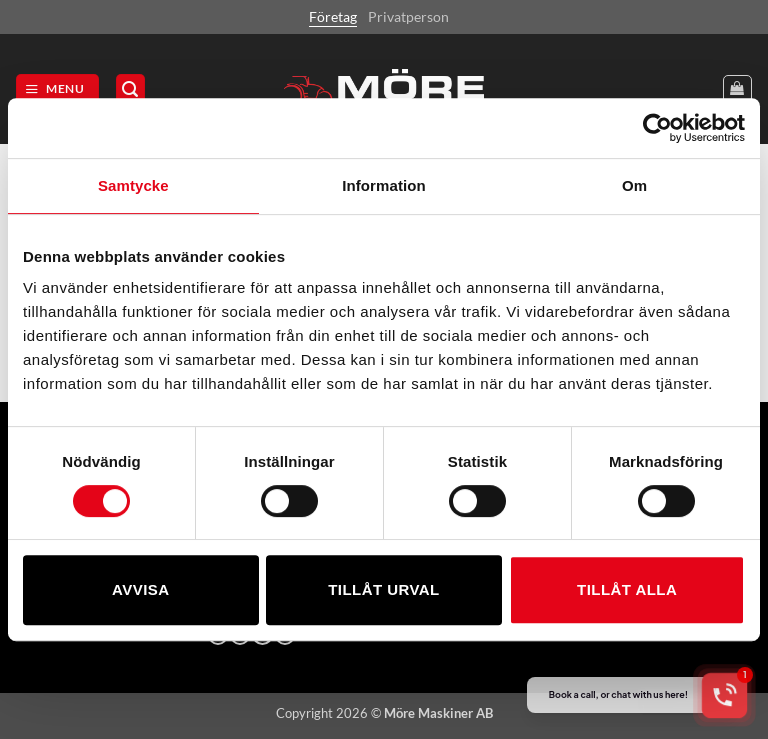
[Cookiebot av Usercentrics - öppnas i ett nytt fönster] (657, 128)
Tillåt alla (627, 589)
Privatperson (408, 16)
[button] (57, 89)
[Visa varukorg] (737, 89)
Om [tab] (634, 185)
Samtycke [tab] (133, 185)
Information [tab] (384, 185)
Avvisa (140, 589)
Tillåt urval (384, 589)
